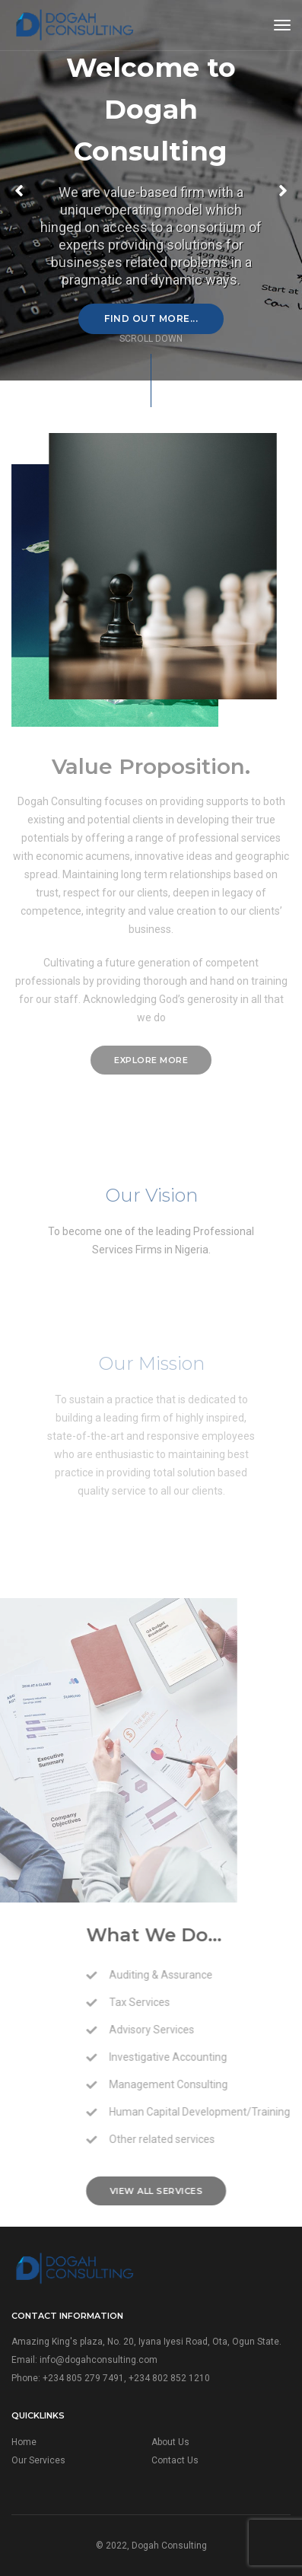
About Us (170, 2442)
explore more (151, 1060)
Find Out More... (151, 318)
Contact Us (175, 2460)
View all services (219, 2191)
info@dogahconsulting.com (98, 2360)
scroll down (151, 338)
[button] (283, 190)
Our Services (38, 2460)
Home (24, 2442)
